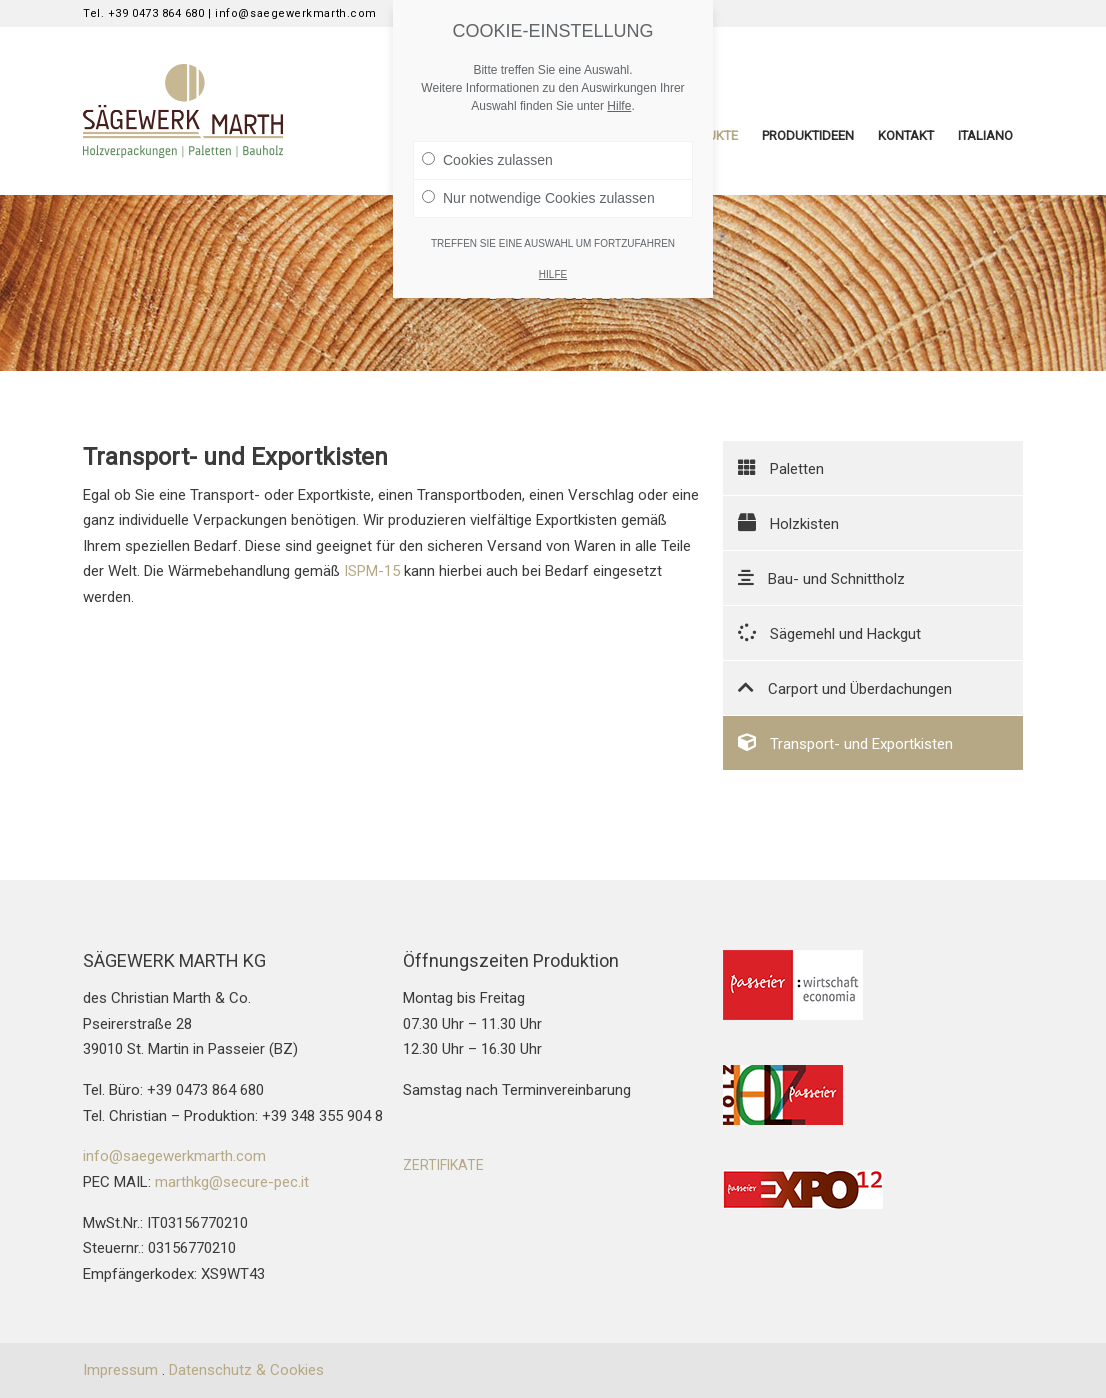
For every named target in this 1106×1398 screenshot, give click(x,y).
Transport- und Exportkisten (845, 743)
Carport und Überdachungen (845, 688)
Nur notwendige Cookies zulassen (538, 198)
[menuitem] (985, 136)
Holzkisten (788, 523)
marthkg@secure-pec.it (232, 1182)
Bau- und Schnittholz (821, 578)
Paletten (781, 468)
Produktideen (808, 135)
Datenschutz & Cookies (246, 1370)
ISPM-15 (372, 571)
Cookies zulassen (487, 160)
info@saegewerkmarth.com (174, 1156)
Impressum (120, 1370)
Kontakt (906, 135)
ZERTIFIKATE (443, 1165)
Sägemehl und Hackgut (829, 633)
